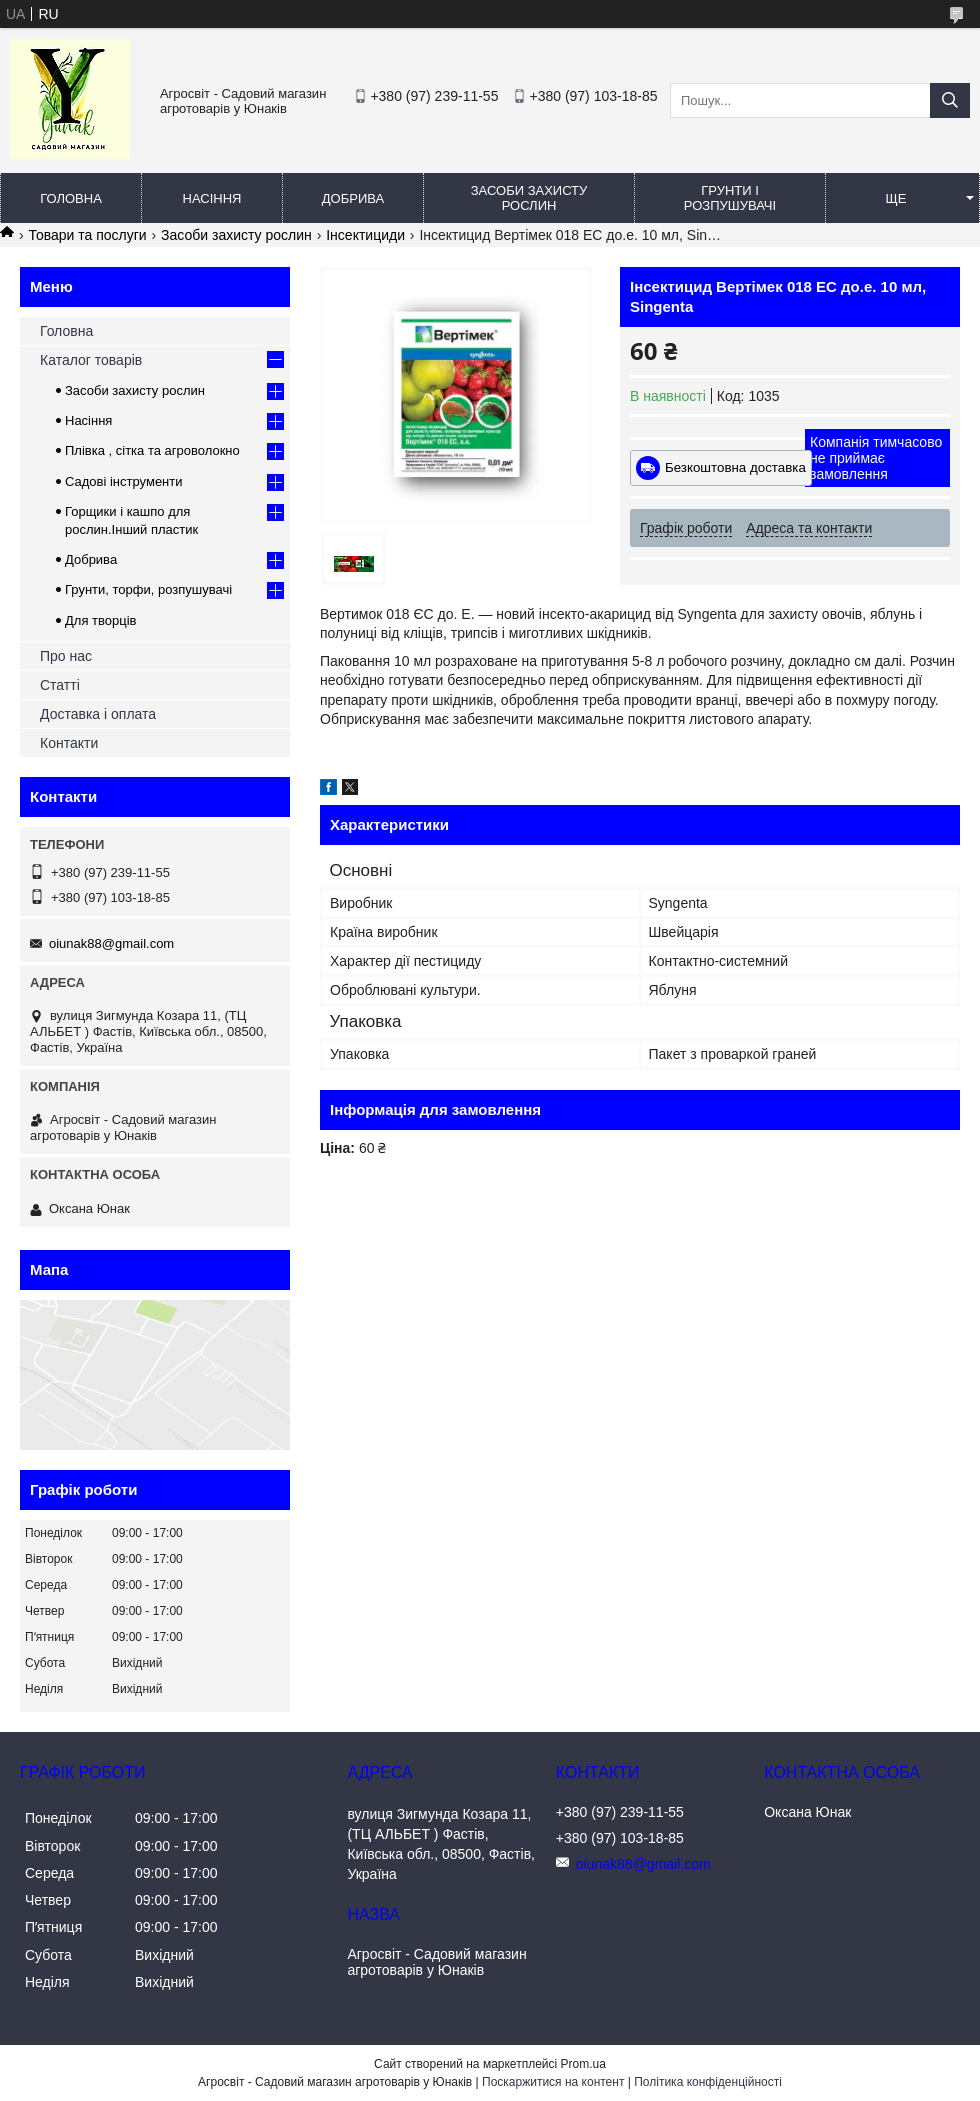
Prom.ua (583, 2064)
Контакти (69, 743)
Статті (60, 685)
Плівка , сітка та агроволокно (152, 450)
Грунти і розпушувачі (730, 198)
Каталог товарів (91, 360)
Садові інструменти (124, 481)
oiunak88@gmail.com (111, 943)
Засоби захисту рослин (529, 198)
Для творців (100, 620)
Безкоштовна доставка (735, 467)
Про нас (66, 656)
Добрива (353, 198)
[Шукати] (950, 100)
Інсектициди (365, 235)
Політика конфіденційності (708, 2082)
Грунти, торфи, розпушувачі (148, 589)
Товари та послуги (87, 235)
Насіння (212, 198)
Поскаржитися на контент (553, 2082)
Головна (71, 198)
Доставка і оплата (98, 714)
